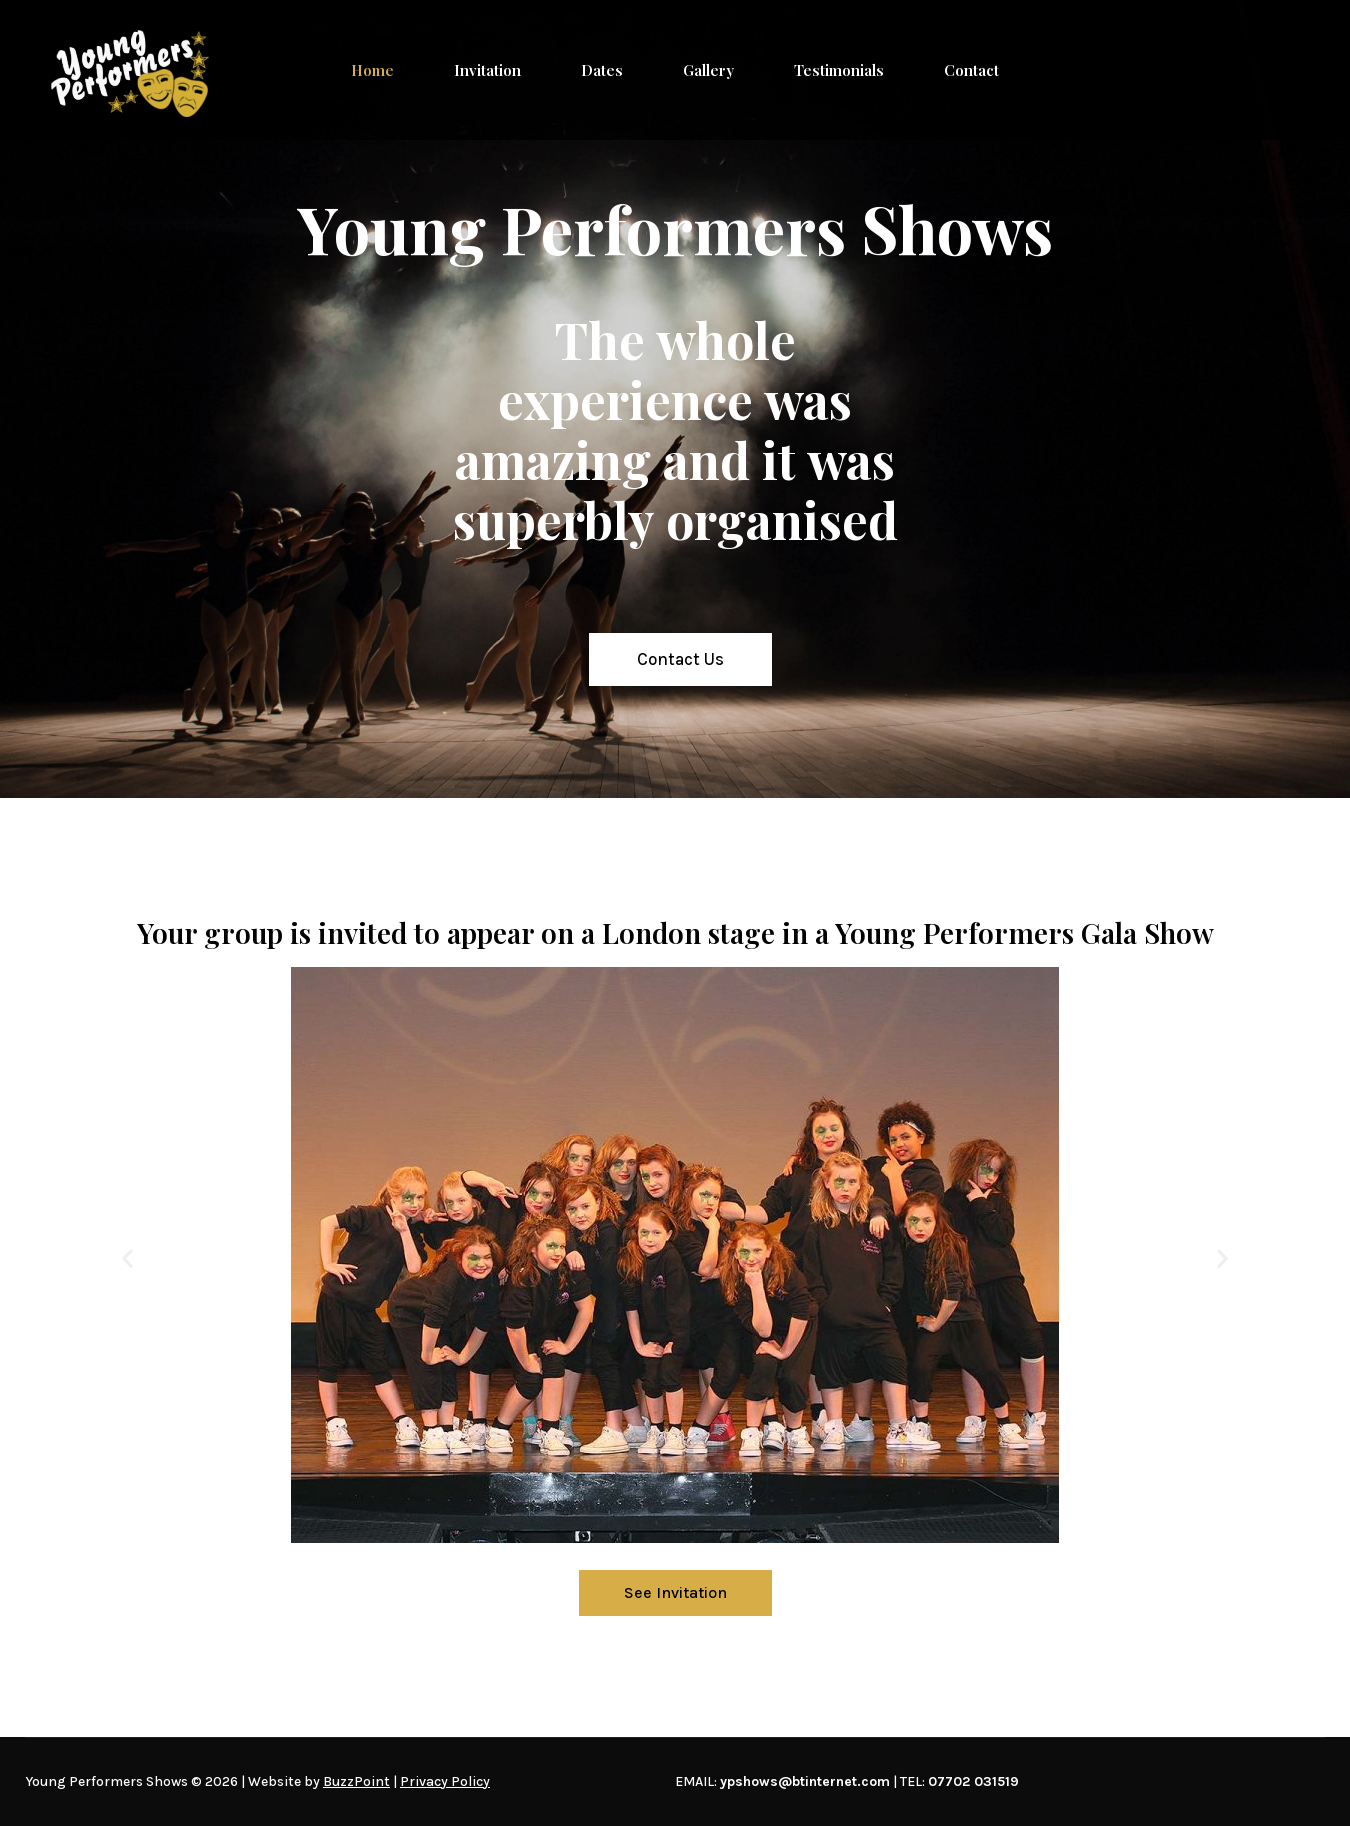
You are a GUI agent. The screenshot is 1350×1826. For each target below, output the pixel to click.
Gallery (708, 70)
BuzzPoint (356, 1781)
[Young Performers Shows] (130, 70)
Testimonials (839, 70)
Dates (602, 70)
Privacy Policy (445, 1781)
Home (372, 70)
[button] (127, 1258)
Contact (971, 70)
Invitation (487, 70)
